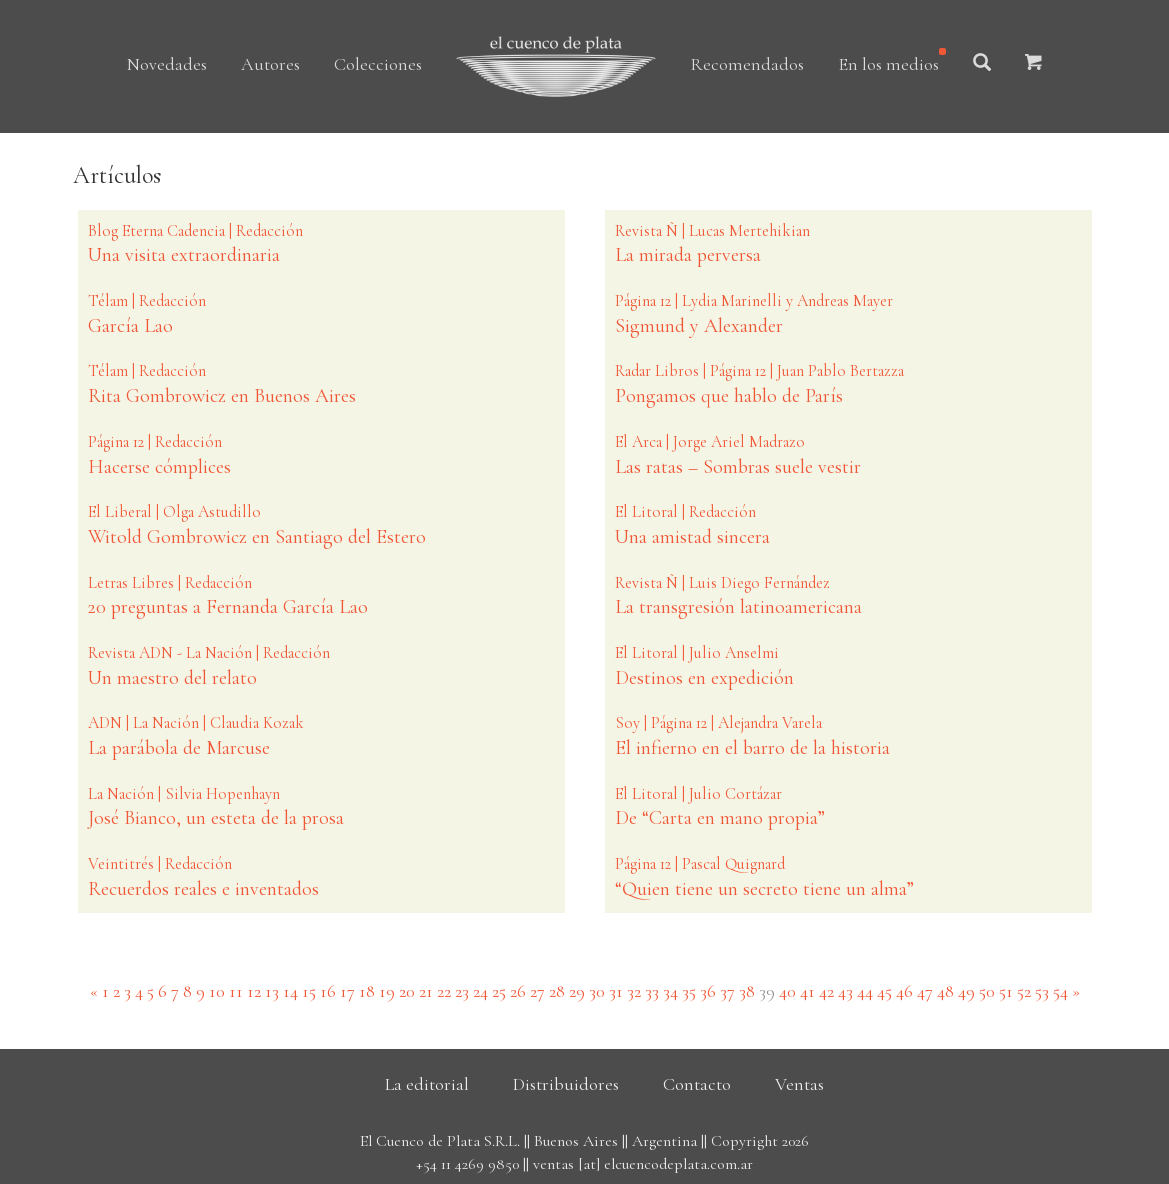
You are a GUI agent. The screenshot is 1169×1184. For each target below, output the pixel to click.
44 (865, 991)
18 (367, 991)
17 (347, 991)
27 (537, 991)
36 (708, 991)
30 (597, 991)
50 (987, 991)
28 (557, 991)
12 (254, 991)
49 (966, 991)
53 (1042, 991)
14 (290, 991)
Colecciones (378, 64)
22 (444, 991)
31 (616, 991)
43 (845, 991)
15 (309, 991)
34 (670, 991)
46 (904, 991)
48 (945, 991)
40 (787, 991)
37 (727, 991)
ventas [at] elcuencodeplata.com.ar (643, 1164)
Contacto (697, 1084)
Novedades (167, 64)
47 (925, 991)
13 (272, 991)
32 (634, 991)
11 (236, 991)
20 (407, 991)
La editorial (427, 1084)
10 (217, 991)
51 (1006, 991)
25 (499, 991)
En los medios (888, 64)
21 (426, 991)
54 (1060, 991)
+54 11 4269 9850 (467, 1164)
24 (480, 991)
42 (826, 991)
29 (577, 991)
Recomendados (747, 64)
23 (462, 991)
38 (747, 991)
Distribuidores (566, 1084)
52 (1024, 991)
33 (652, 991)
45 (884, 991)
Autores (270, 64)
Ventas (799, 1084)
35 (689, 991)
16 (328, 991)
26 (518, 991)
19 (387, 991)
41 (807, 991)
